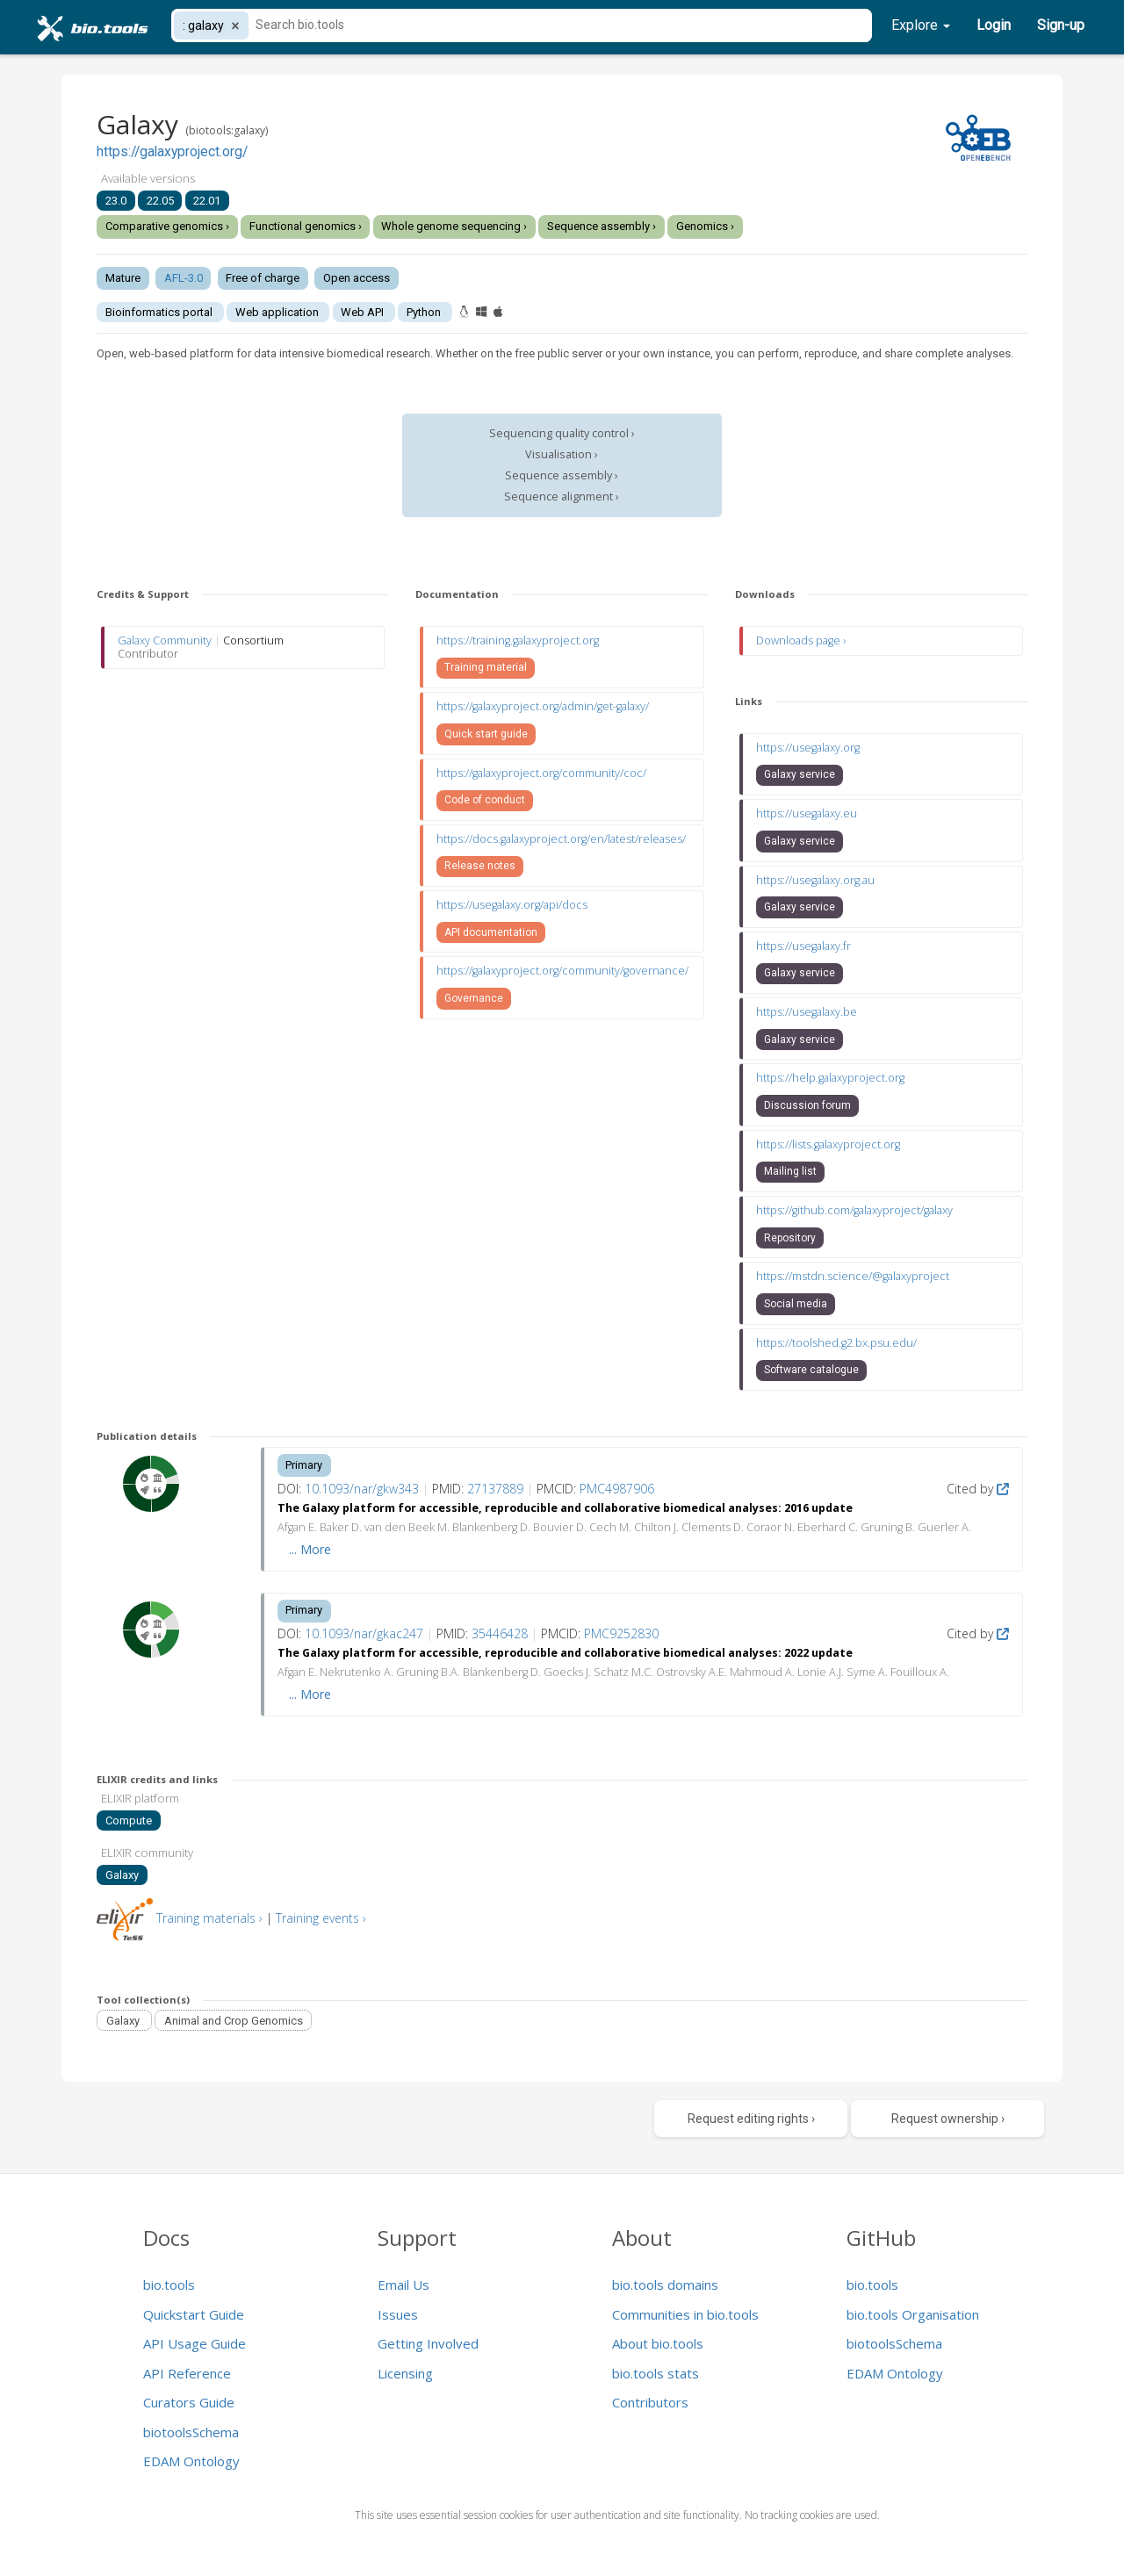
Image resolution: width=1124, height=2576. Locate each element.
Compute (128, 1820)
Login (993, 25)
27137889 (495, 1488)
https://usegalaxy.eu (806, 813)
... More (310, 1549)
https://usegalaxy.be (806, 1011)
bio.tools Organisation (913, 2314)
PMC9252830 (621, 1633)
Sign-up (1060, 25)
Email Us (403, 2284)
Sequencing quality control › (562, 433)
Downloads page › (801, 640)
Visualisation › (561, 454)
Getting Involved (428, 2343)
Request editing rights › (751, 2119)
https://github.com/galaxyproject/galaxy (854, 1210)
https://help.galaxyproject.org (830, 1077)
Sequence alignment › (561, 496)
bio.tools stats (655, 2373)
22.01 (206, 200)
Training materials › (209, 1918)
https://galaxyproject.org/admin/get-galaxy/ (542, 706)
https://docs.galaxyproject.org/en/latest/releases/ (561, 838)
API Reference (187, 2373)
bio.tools (169, 2284)
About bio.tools (657, 2343)
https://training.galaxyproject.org (517, 640)
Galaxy (122, 1875)
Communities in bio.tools (685, 2314)
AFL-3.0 (183, 277)
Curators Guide (188, 2402)
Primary (303, 1464)
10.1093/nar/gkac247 (364, 1633)
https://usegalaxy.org (808, 747)
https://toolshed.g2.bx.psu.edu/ (836, 1342)
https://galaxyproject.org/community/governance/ (562, 970)
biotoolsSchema (191, 2432)
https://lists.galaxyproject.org (828, 1144)
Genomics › (705, 226)
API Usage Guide (194, 2343)
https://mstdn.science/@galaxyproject (852, 1276)
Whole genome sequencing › (454, 226)
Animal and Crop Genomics (233, 2019)
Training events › (321, 1918)
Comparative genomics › (167, 226)
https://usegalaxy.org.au (815, 880)
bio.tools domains (665, 2284)
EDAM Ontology (191, 2461)
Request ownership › (948, 2119)
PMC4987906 (617, 1488)
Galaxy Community (165, 640)
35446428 (500, 1633)
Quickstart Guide (193, 2314)
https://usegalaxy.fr (803, 946)
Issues (398, 2314)
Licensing (405, 2373)
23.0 (115, 200)
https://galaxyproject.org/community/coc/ (541, 773)
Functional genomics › (305, 226)
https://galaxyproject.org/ (172, 152)
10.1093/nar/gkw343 (362, 1488)
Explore (920, 25)
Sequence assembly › (601, 226)
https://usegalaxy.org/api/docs (511, 904)
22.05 (160, 200)
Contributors (650, 2402)
